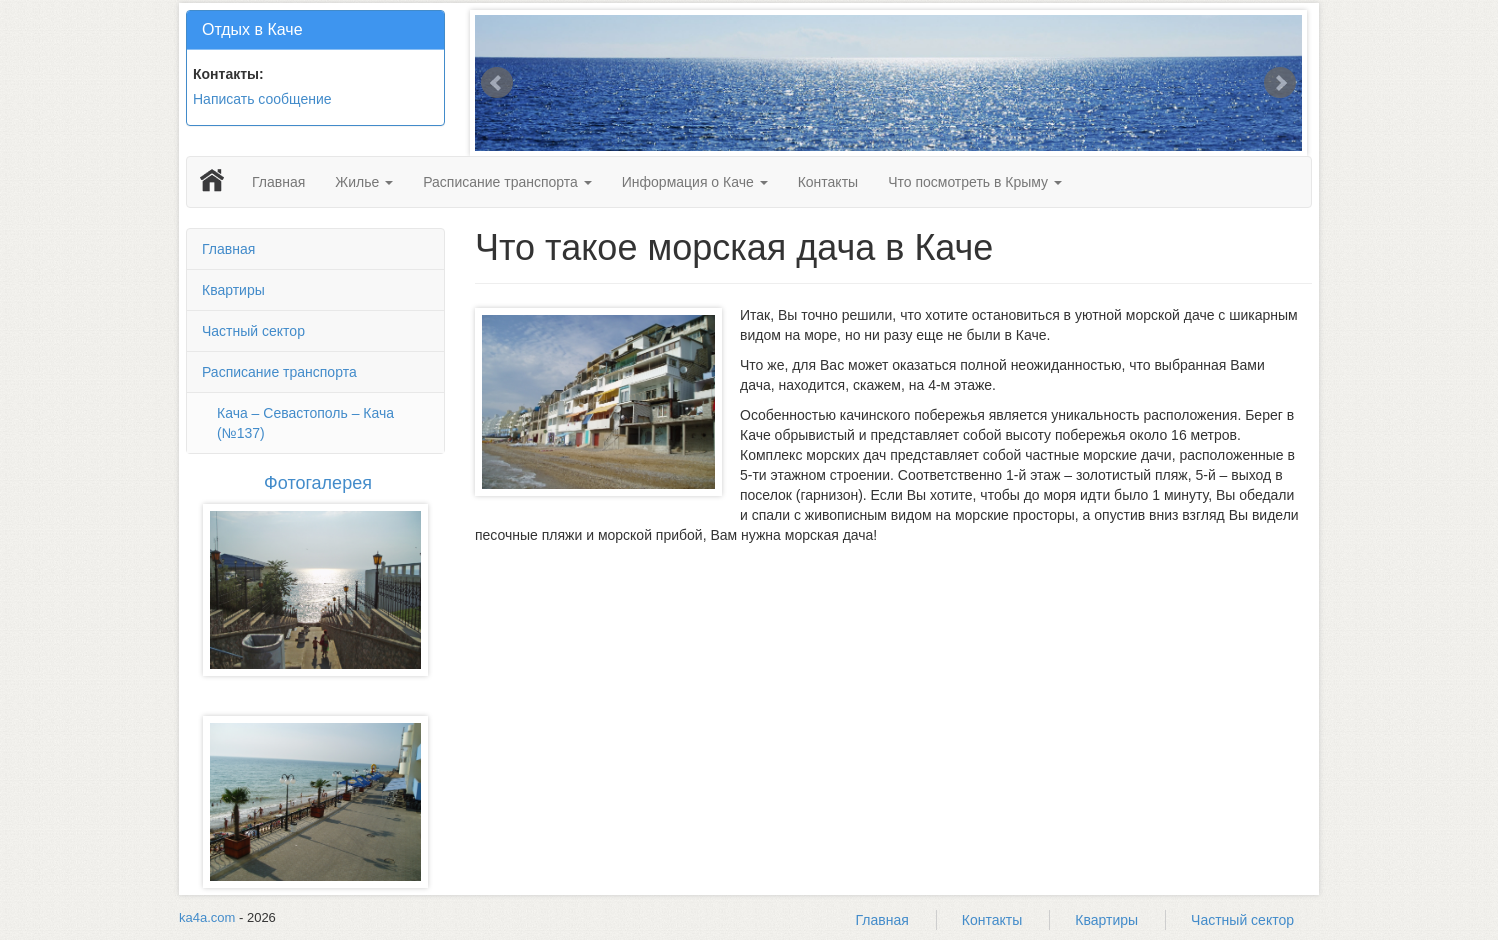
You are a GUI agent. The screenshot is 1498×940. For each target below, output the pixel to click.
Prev (497, 83)
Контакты (828, 182)
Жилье (364, 182)
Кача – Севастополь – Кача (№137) (305, 423)
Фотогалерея (318, 483)
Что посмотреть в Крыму (975, 182)
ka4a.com (207, 917)
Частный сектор (253, 331)
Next (1280, 83)
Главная (278, 182)
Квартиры (233, 290)
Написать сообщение (262, 99)
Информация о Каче (695, 182)
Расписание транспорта (507, 182)
